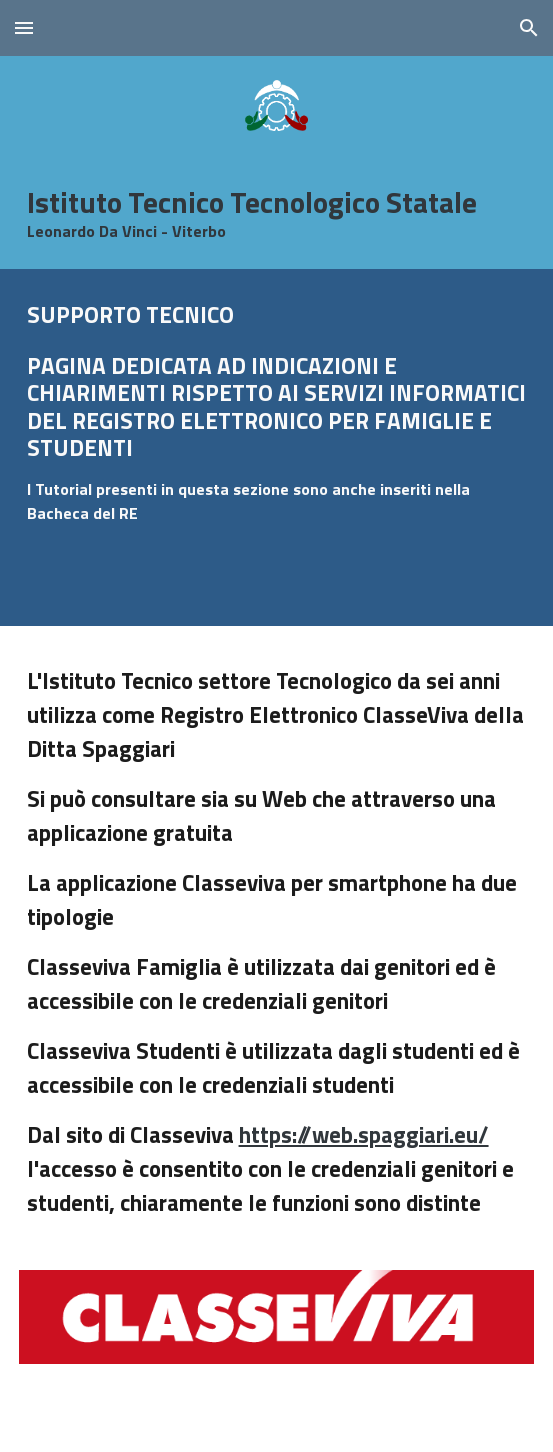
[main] (277, 212)
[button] (24, 27)
